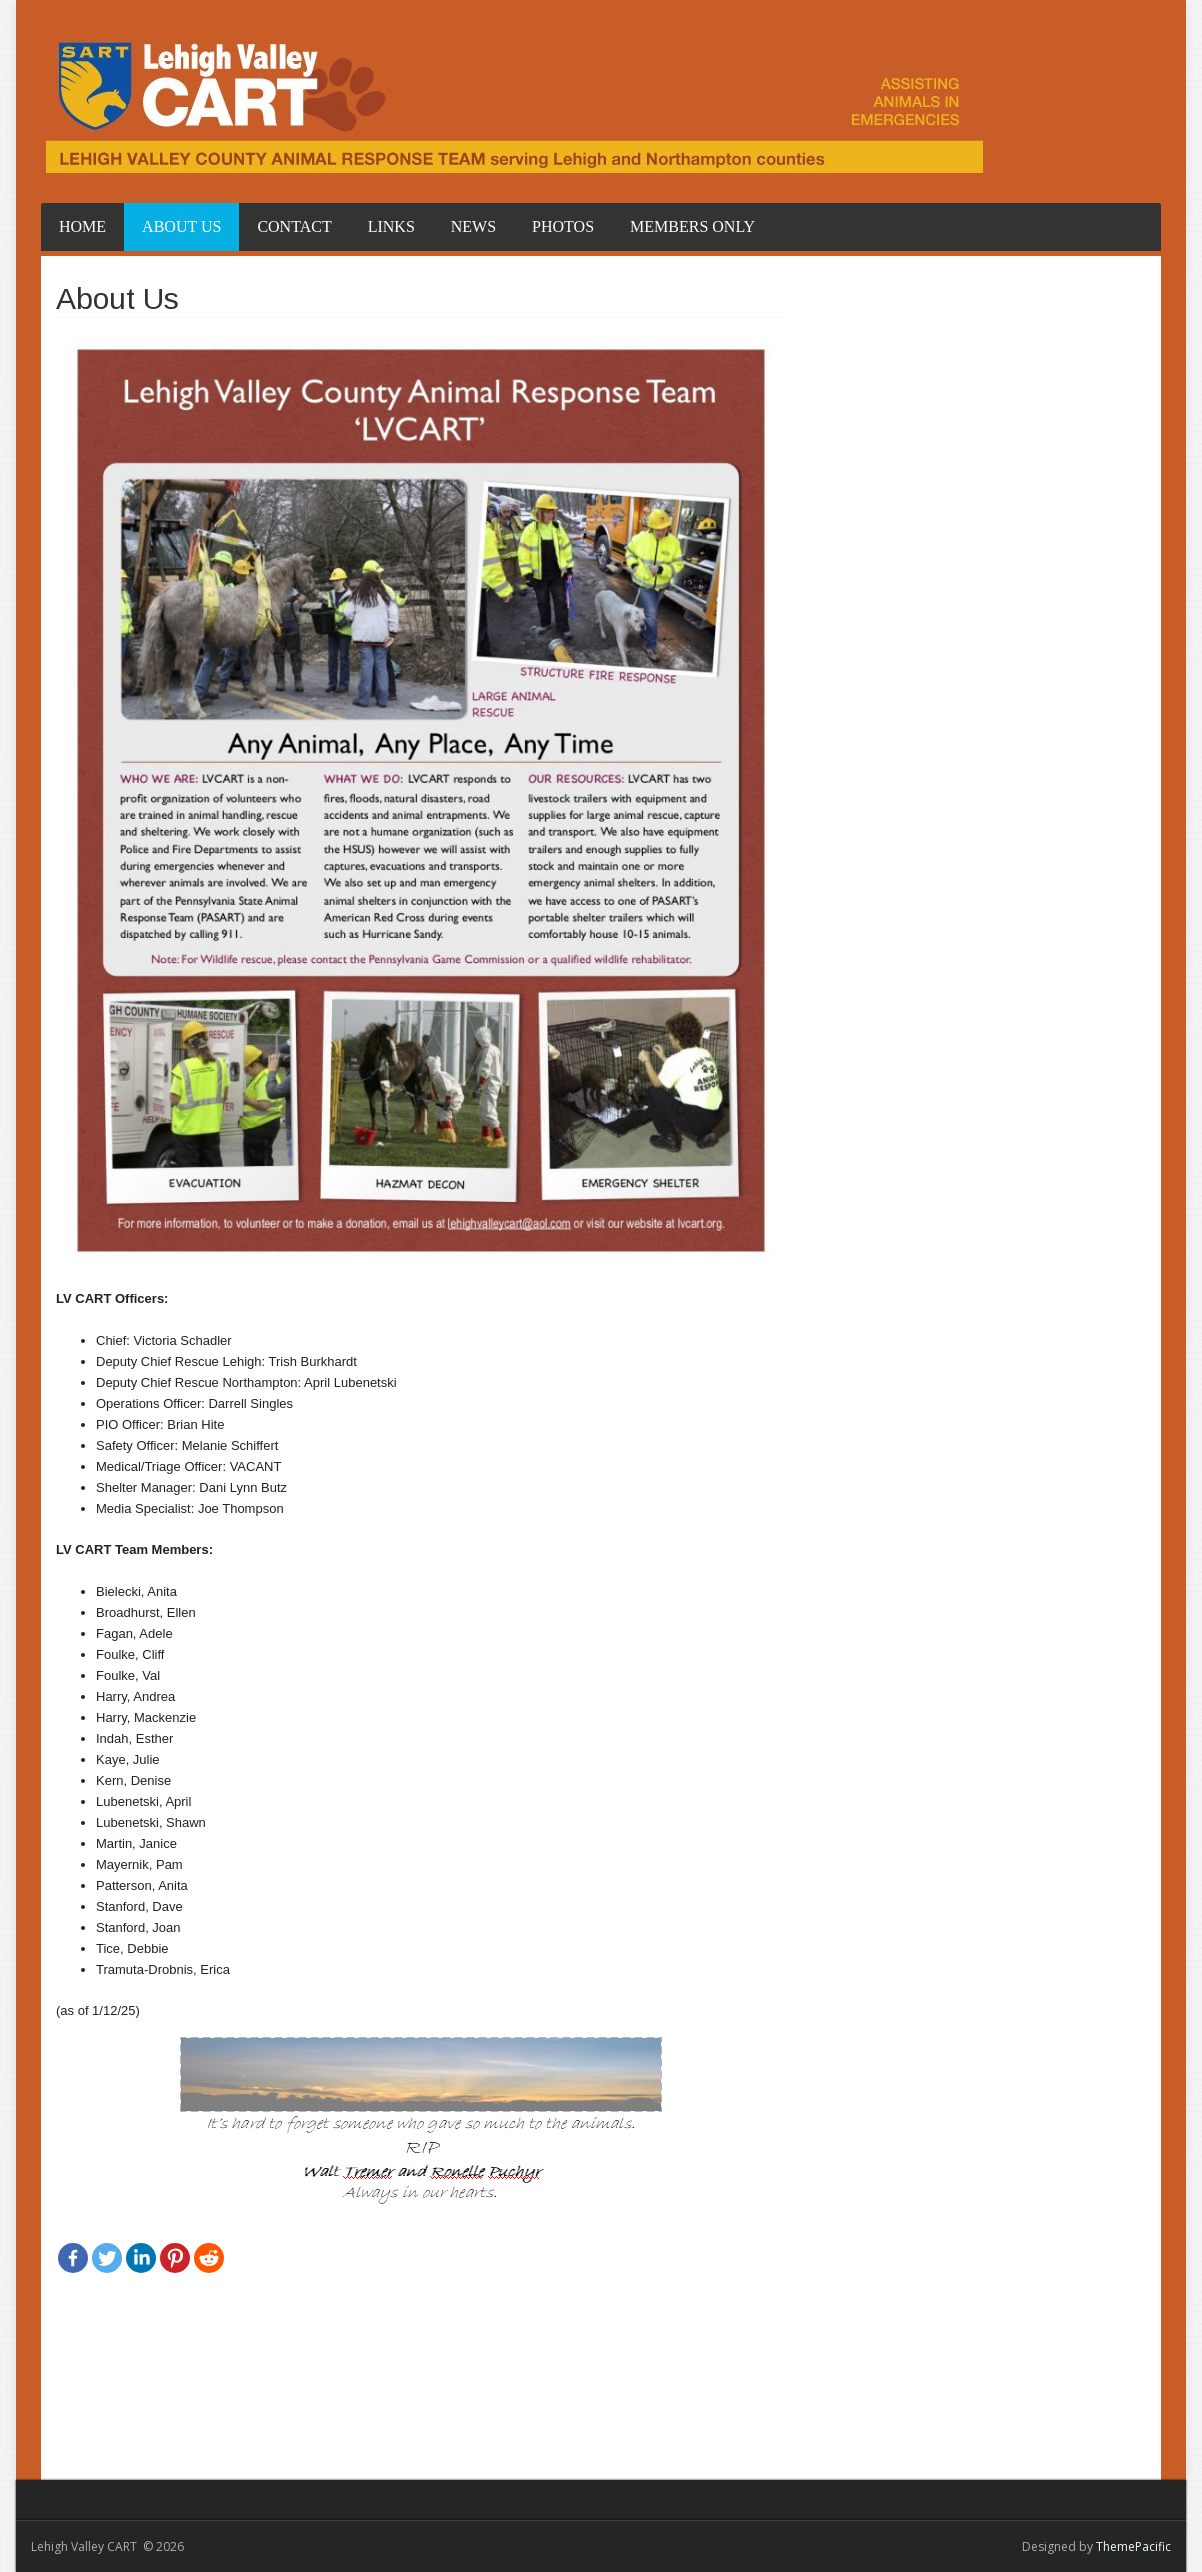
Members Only (692, 226)
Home (82, 226)
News (473, 226)
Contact (294, 226)
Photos (563, 226)
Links (391, 226)
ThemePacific (1133, 2546)
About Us (181, 226)
